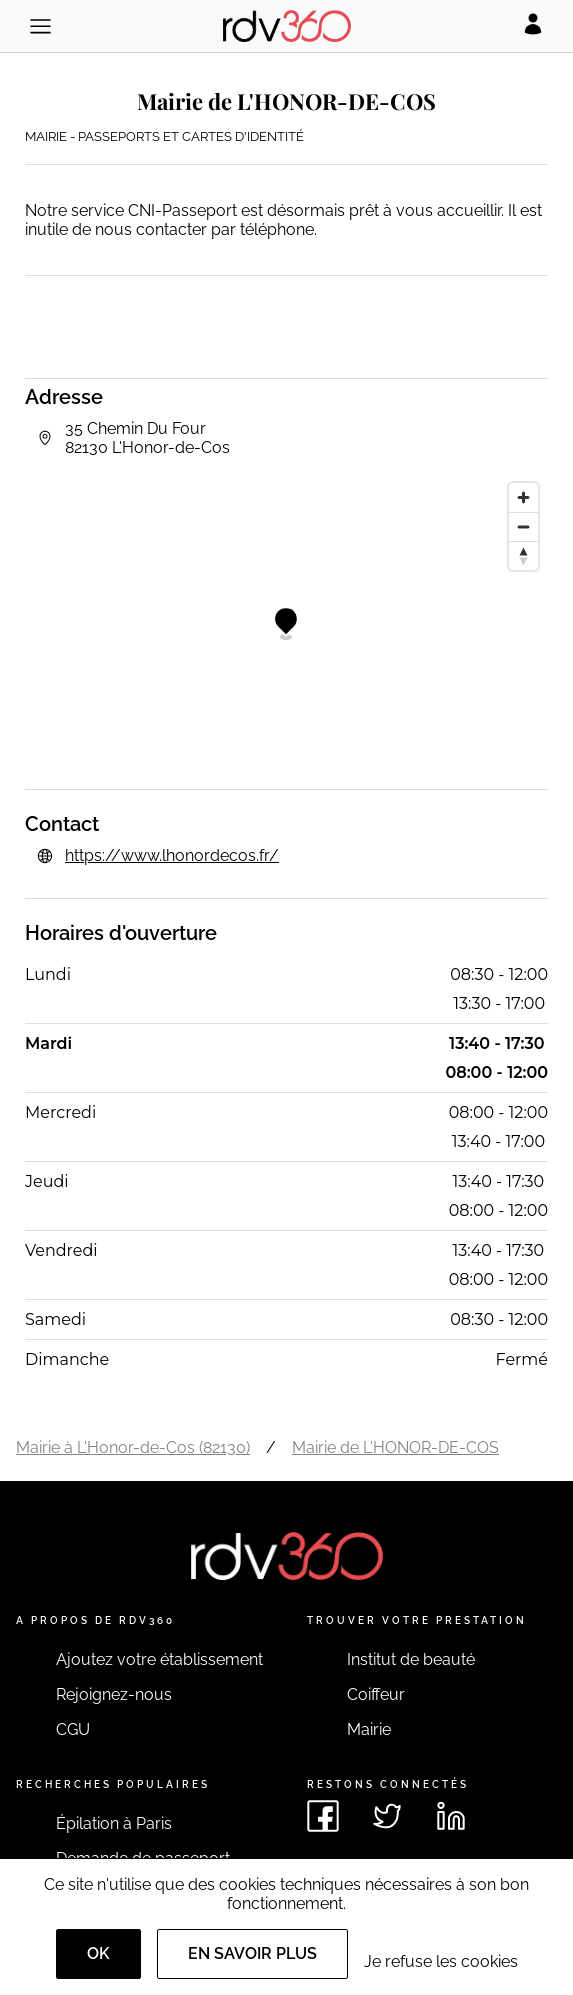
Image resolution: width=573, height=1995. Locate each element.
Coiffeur (376, 1694)
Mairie (369, 1729)
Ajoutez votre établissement (159, 1659)
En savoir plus (252, 1953)
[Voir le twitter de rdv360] (387, 1816)
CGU (73, 1729)
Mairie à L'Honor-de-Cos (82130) (133, 1447)
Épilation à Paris (114, 1823)
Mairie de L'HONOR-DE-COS (395, 1447)
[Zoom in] (523, 497)
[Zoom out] (523, 526)
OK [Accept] (98, 1953)
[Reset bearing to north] (523, 555)
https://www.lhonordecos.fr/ (172, 855)
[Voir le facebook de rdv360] (323, 1816)
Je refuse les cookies (441, 1961)
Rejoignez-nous (114, 1694)
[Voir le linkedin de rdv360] (451, 1816)
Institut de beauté (411, 1659)
